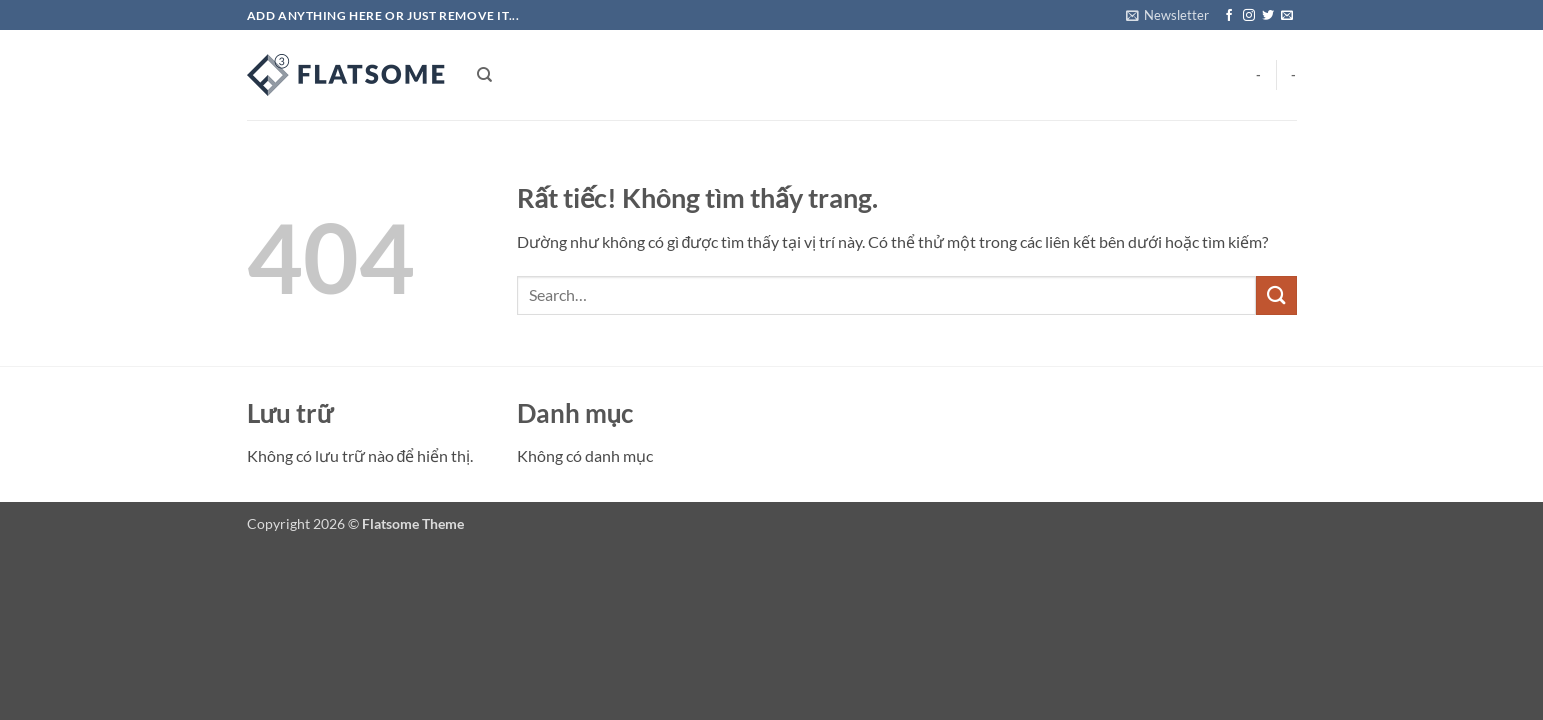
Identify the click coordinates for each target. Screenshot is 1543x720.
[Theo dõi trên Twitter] (1268, 16)
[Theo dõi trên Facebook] (1229, 16)
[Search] (484, 75)
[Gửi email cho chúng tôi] (1287, 16)
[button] (1167, 15)
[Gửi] (1276, 295)
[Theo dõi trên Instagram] (1249, 16)
